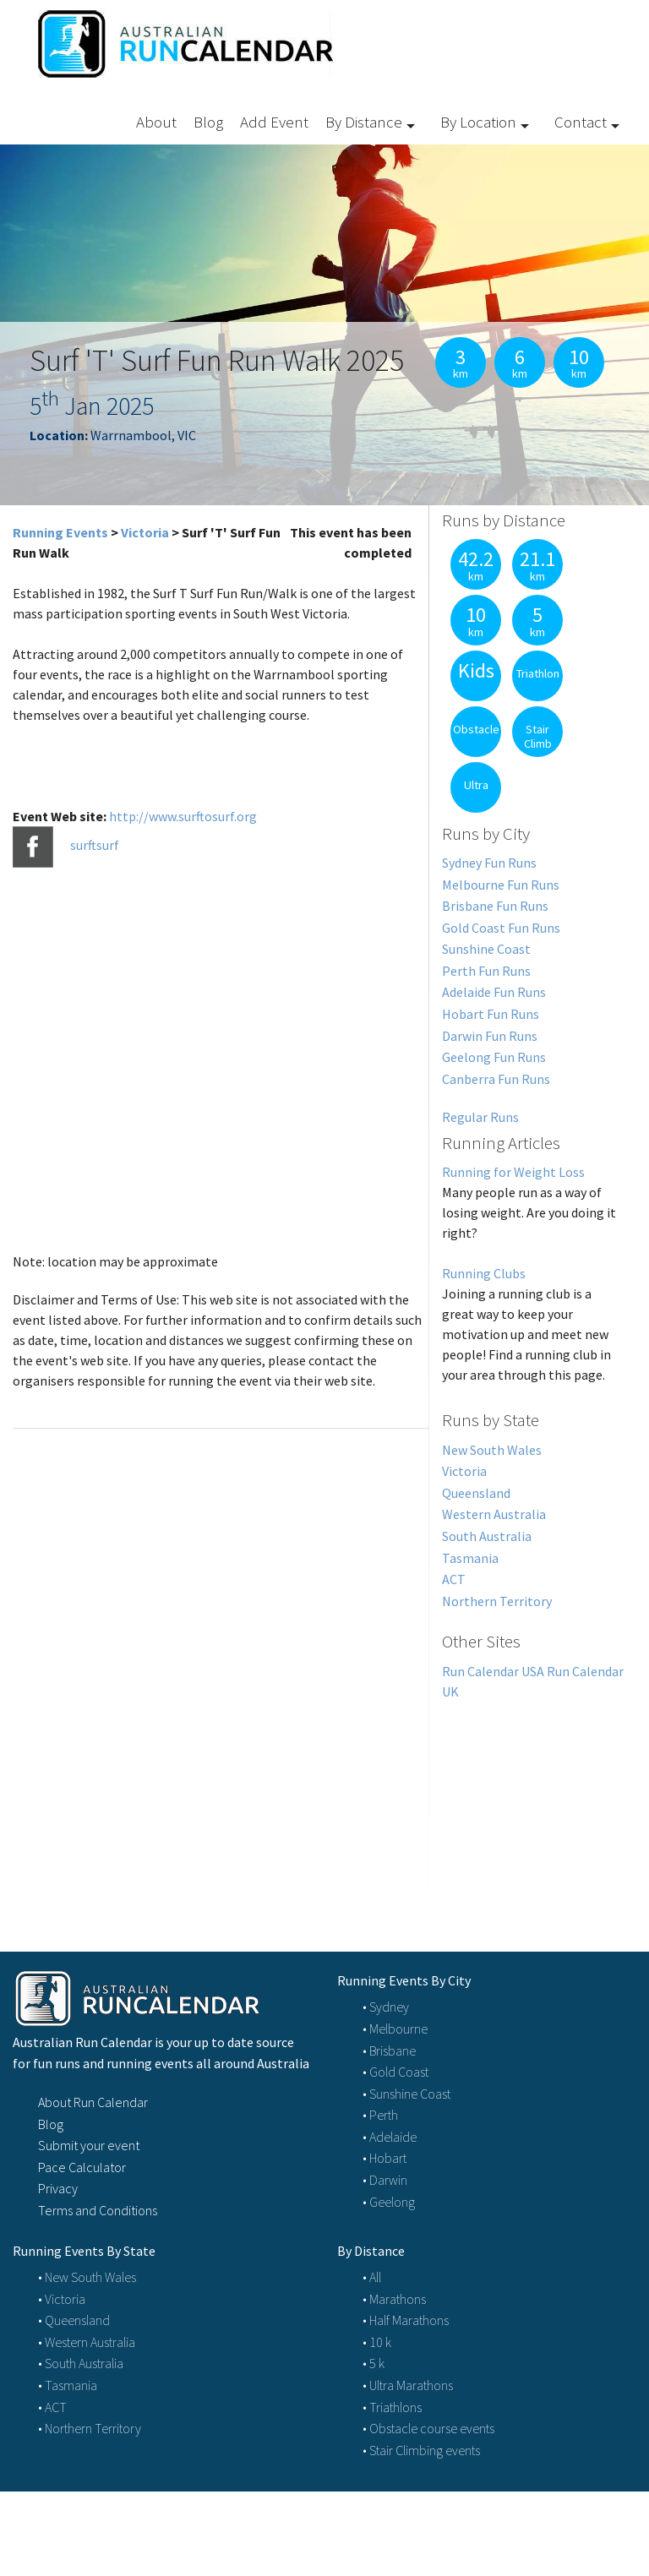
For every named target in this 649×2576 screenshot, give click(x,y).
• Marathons (394, 2298)
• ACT (52, 2407)
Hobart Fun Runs (490, 1013)
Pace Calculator (82, 2167)
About (156, 122)
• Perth (380, 2114)
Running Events (60, 532)
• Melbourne (395, 2028)
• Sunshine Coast (406, 2093)
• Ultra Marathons (408, 2385)
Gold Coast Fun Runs (501, 927)
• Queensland (74, 2320)
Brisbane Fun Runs (495, 905)
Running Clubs (484, 1273)
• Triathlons (392, 2407)
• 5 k (373, 2363)
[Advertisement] (532, 1806)
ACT (454, 1579)
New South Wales (492, 1449)
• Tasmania (67, 2385)
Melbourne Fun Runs (500, 884)
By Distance (363, 122)
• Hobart (384, 2157)
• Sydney (386, 2006)
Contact (580, 122)
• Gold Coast (395, 2071)
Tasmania (470, 1557)
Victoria (145, 532)
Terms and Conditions (97, 2210)
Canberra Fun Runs (496, 1078)
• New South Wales (87, 2276)
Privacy (58, 2188)
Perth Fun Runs (486, 970)
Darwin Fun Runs (489, 1035)
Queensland (476, 1492)
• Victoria (61, 2298)
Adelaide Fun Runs (494, 991)
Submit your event (88, 2145)
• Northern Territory (89, 2428)
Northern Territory (497, 1601)
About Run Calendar (93, 2102)
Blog (208, 122)
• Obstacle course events (428, 2428)
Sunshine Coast (486, 948)
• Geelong (389, 2201)
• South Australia (80, 2363)
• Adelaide (390, 2136)
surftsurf (94, 844)
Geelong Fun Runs (494, 1056)
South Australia (487, 1536)
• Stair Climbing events (421, 2450)
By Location (478, 122)
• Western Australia (86, 2342)
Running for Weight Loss (513, 1171)
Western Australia (494, 1514)
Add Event (274, 122)
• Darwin (385, 2179)
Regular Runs (480, 1116)
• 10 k (377, 2342)
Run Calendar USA (493, 1671)
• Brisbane (389, 2050)
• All (372, 2276)
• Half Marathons (406, 2320)
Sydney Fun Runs (489, 862)
